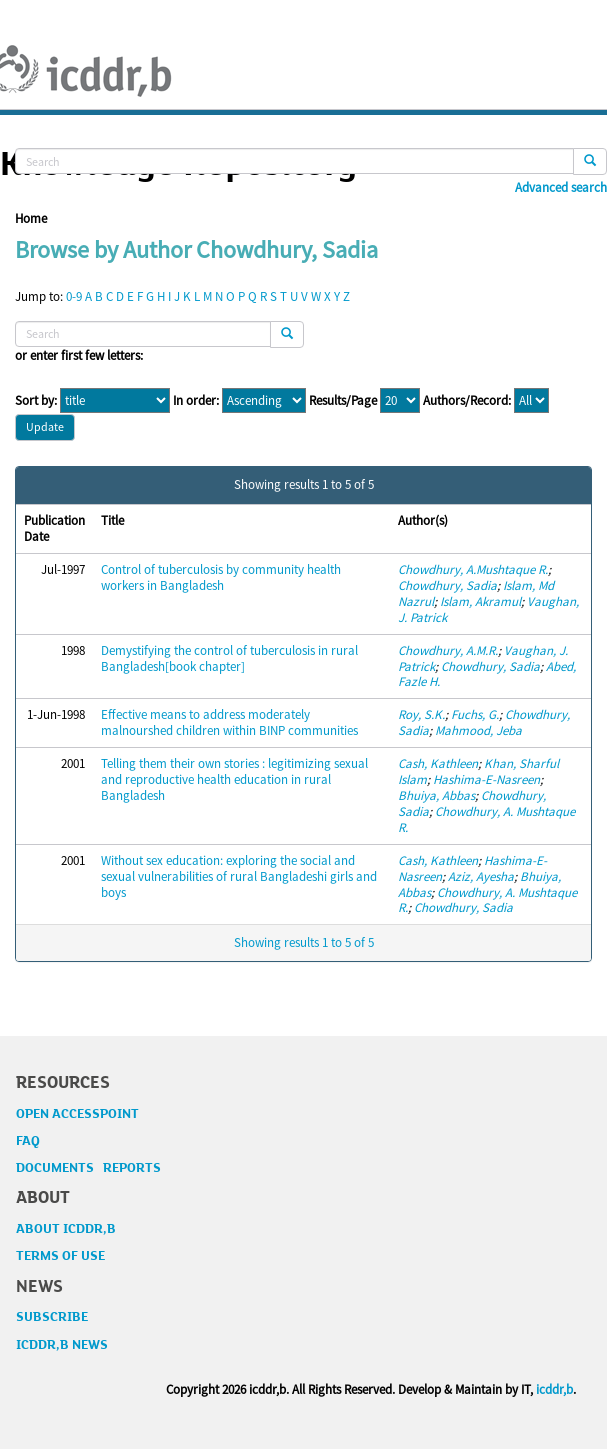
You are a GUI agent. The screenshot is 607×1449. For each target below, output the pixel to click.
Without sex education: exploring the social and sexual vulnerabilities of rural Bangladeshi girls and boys (239, 876)
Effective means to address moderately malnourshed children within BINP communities (229, 722)
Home (31, 218)
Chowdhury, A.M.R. (448, 650)
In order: (196, 401)
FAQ (28, 1141)
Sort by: (36, 401)
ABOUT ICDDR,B (66, 1229)
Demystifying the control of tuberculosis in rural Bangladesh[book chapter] (229, 658)
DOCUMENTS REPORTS (88, 1168)
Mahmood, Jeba (478, 730)
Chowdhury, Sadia (447, 585)
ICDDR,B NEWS (62, 1345)
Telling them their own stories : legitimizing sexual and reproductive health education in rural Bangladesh (234, 779)
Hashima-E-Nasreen (486, 779)
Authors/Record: (467, 401)
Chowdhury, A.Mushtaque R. (473, 569)
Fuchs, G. (475, 714)
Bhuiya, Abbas (436, 795)
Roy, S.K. (421, 714)
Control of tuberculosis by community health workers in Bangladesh (221, 577)
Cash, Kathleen (438, 763)
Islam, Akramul (480, 601)
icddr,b (554, 1389)
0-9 (74, 296)
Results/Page (343, 401)
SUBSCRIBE (52, 1317)
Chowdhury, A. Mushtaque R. (486, 819)
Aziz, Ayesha (481, 876)
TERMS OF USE (60, 1256)
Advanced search (561, 188)
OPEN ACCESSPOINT (77, 1114)
